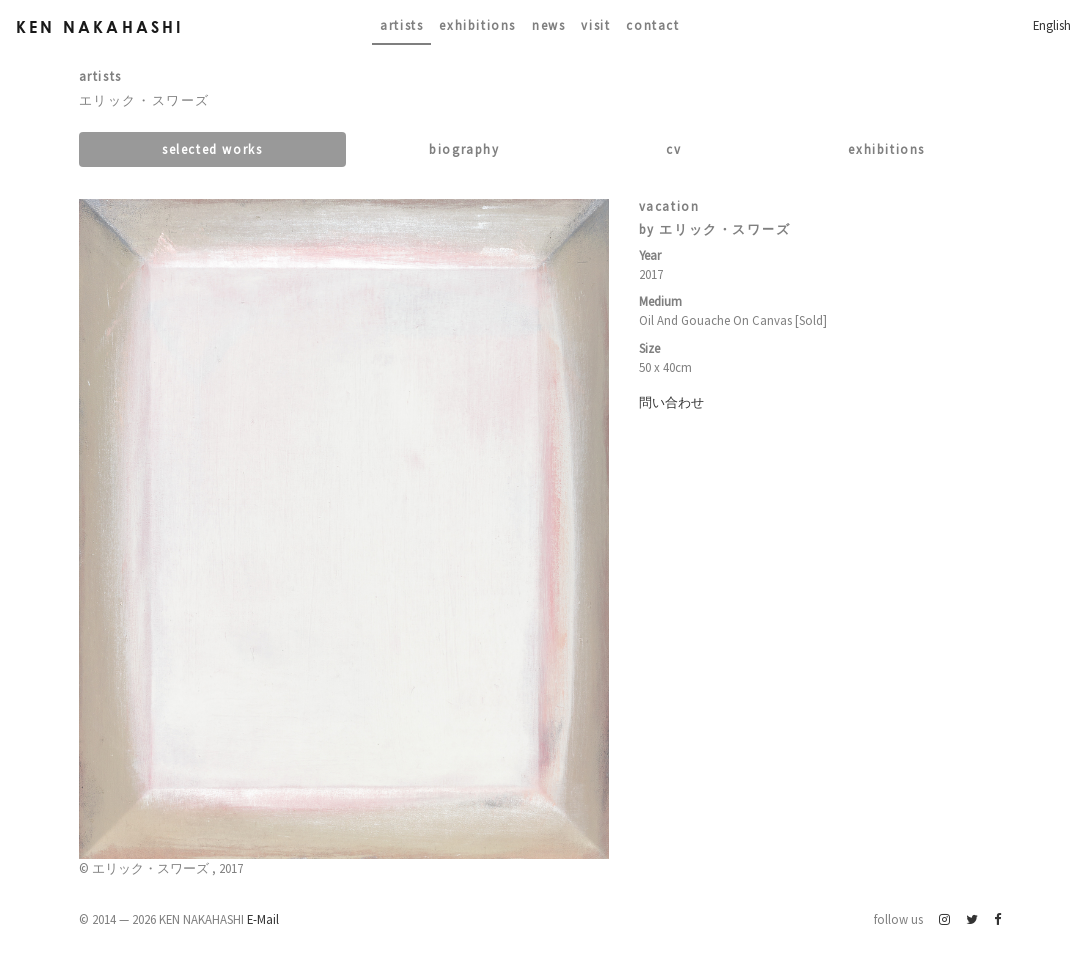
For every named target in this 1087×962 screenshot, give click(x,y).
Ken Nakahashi (100, 26)
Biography (464, 149)
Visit (595, 25)
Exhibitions (477, 25)
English (1052, 25)
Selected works (212, 149)
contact (652, 25)
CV (673, 149)
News (548, 25)
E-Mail (263, 919)
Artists (401, 25)
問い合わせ (671, 402)
